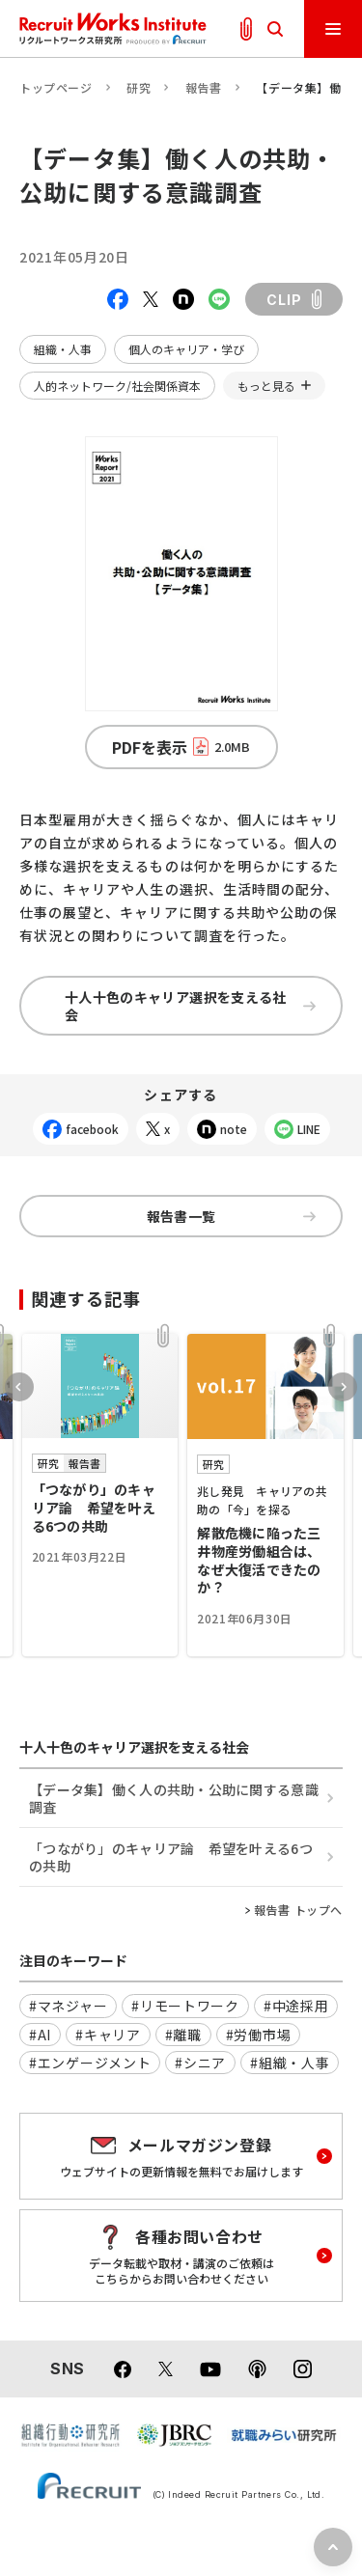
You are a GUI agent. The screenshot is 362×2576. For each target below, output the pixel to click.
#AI (40, 2034)
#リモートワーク (185, 2005)
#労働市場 (259, 2034)
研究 (138, 87)
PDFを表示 (180, 747)
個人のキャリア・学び (186, 349)
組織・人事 (63, 349)
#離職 (183, 2034)
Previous (19, 1386)
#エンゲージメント (90, 2062)
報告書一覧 (231, 1216)
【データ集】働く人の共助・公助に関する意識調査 (174, 1798)
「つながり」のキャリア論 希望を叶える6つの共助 (171, 1857)
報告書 (203, 87)
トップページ (56, 87)
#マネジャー (68, 2005)
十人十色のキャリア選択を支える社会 (190, 1005)
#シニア (200, 2062)
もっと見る (266, 385)
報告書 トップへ (298, 1910)
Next (342, 1386)
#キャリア (108, 2034)
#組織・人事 (289, 2062)
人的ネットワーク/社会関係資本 (117, 385)
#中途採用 (296, 2005)
